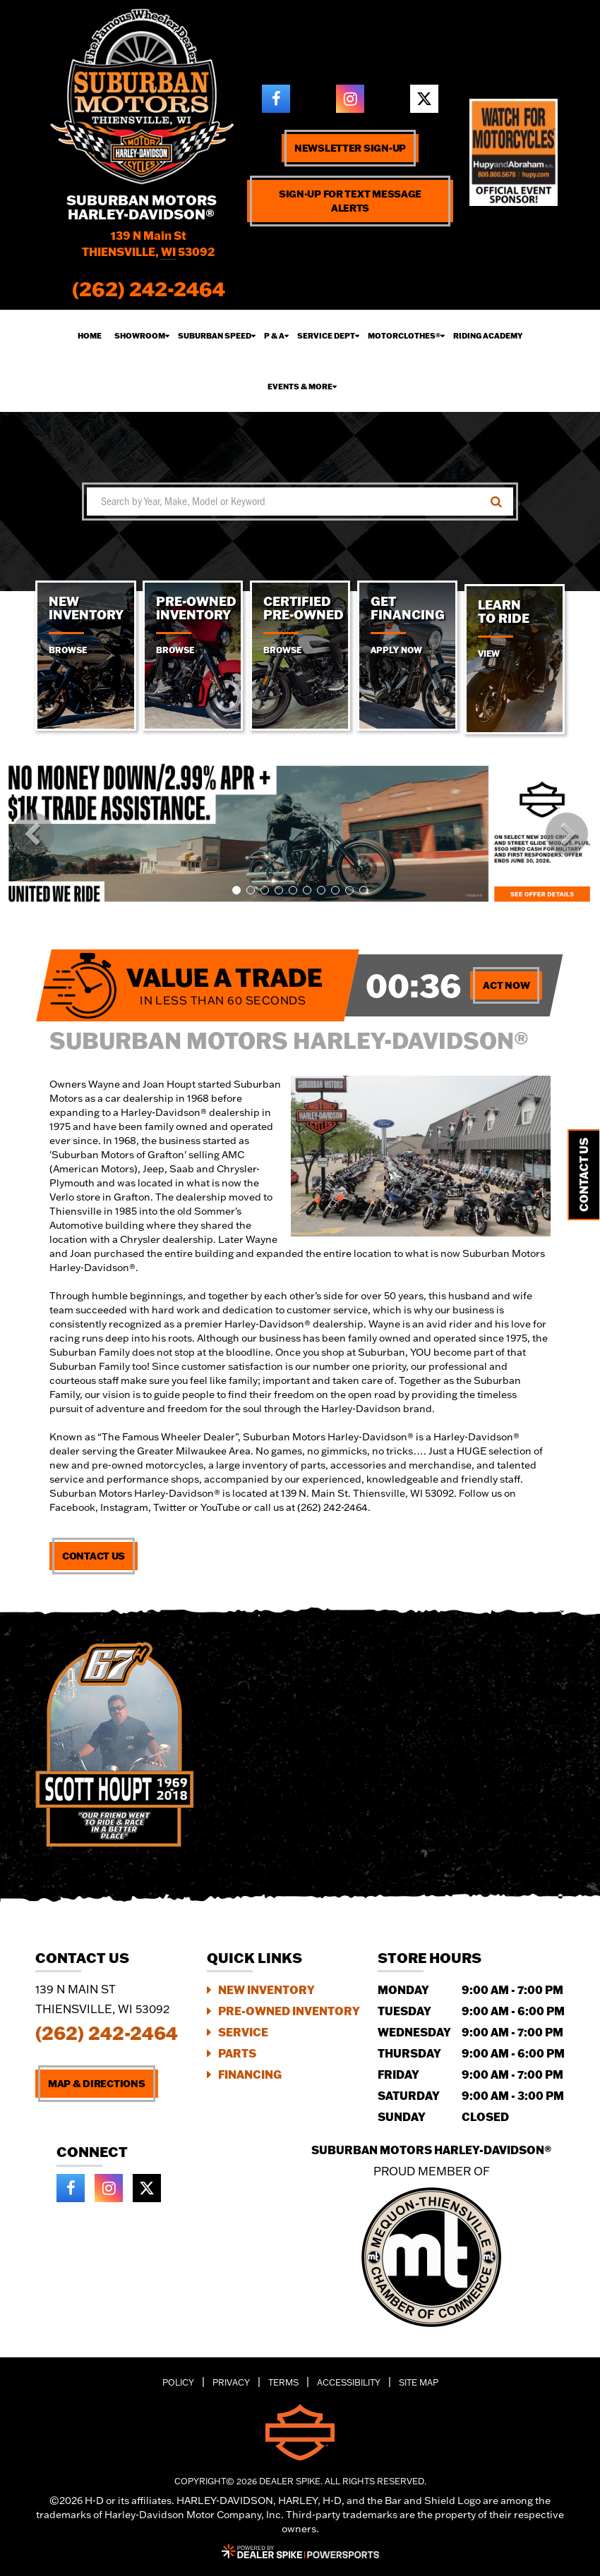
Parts (237, 2053)
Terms (283, 2382)
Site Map (418, 2382)
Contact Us (93, 1556)
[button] (33, 834)
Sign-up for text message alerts (350, 201)
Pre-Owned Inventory (289, 2010)
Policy (178, 2382)
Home (90, 336)
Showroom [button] (139, 336)
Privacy (231, 2382)
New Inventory (266, 1989)
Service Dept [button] (326, 336)
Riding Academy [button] (487, 336)
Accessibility (348, 2382)
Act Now (506, 985)
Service (243, 2031)
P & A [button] (274, 336)
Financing (250, 2074)
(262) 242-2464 (106, 2033)
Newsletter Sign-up (350, 148)
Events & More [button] (300, 386)
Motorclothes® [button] (404, 336)
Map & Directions (96, 2083)
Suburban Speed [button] (214, 336)
